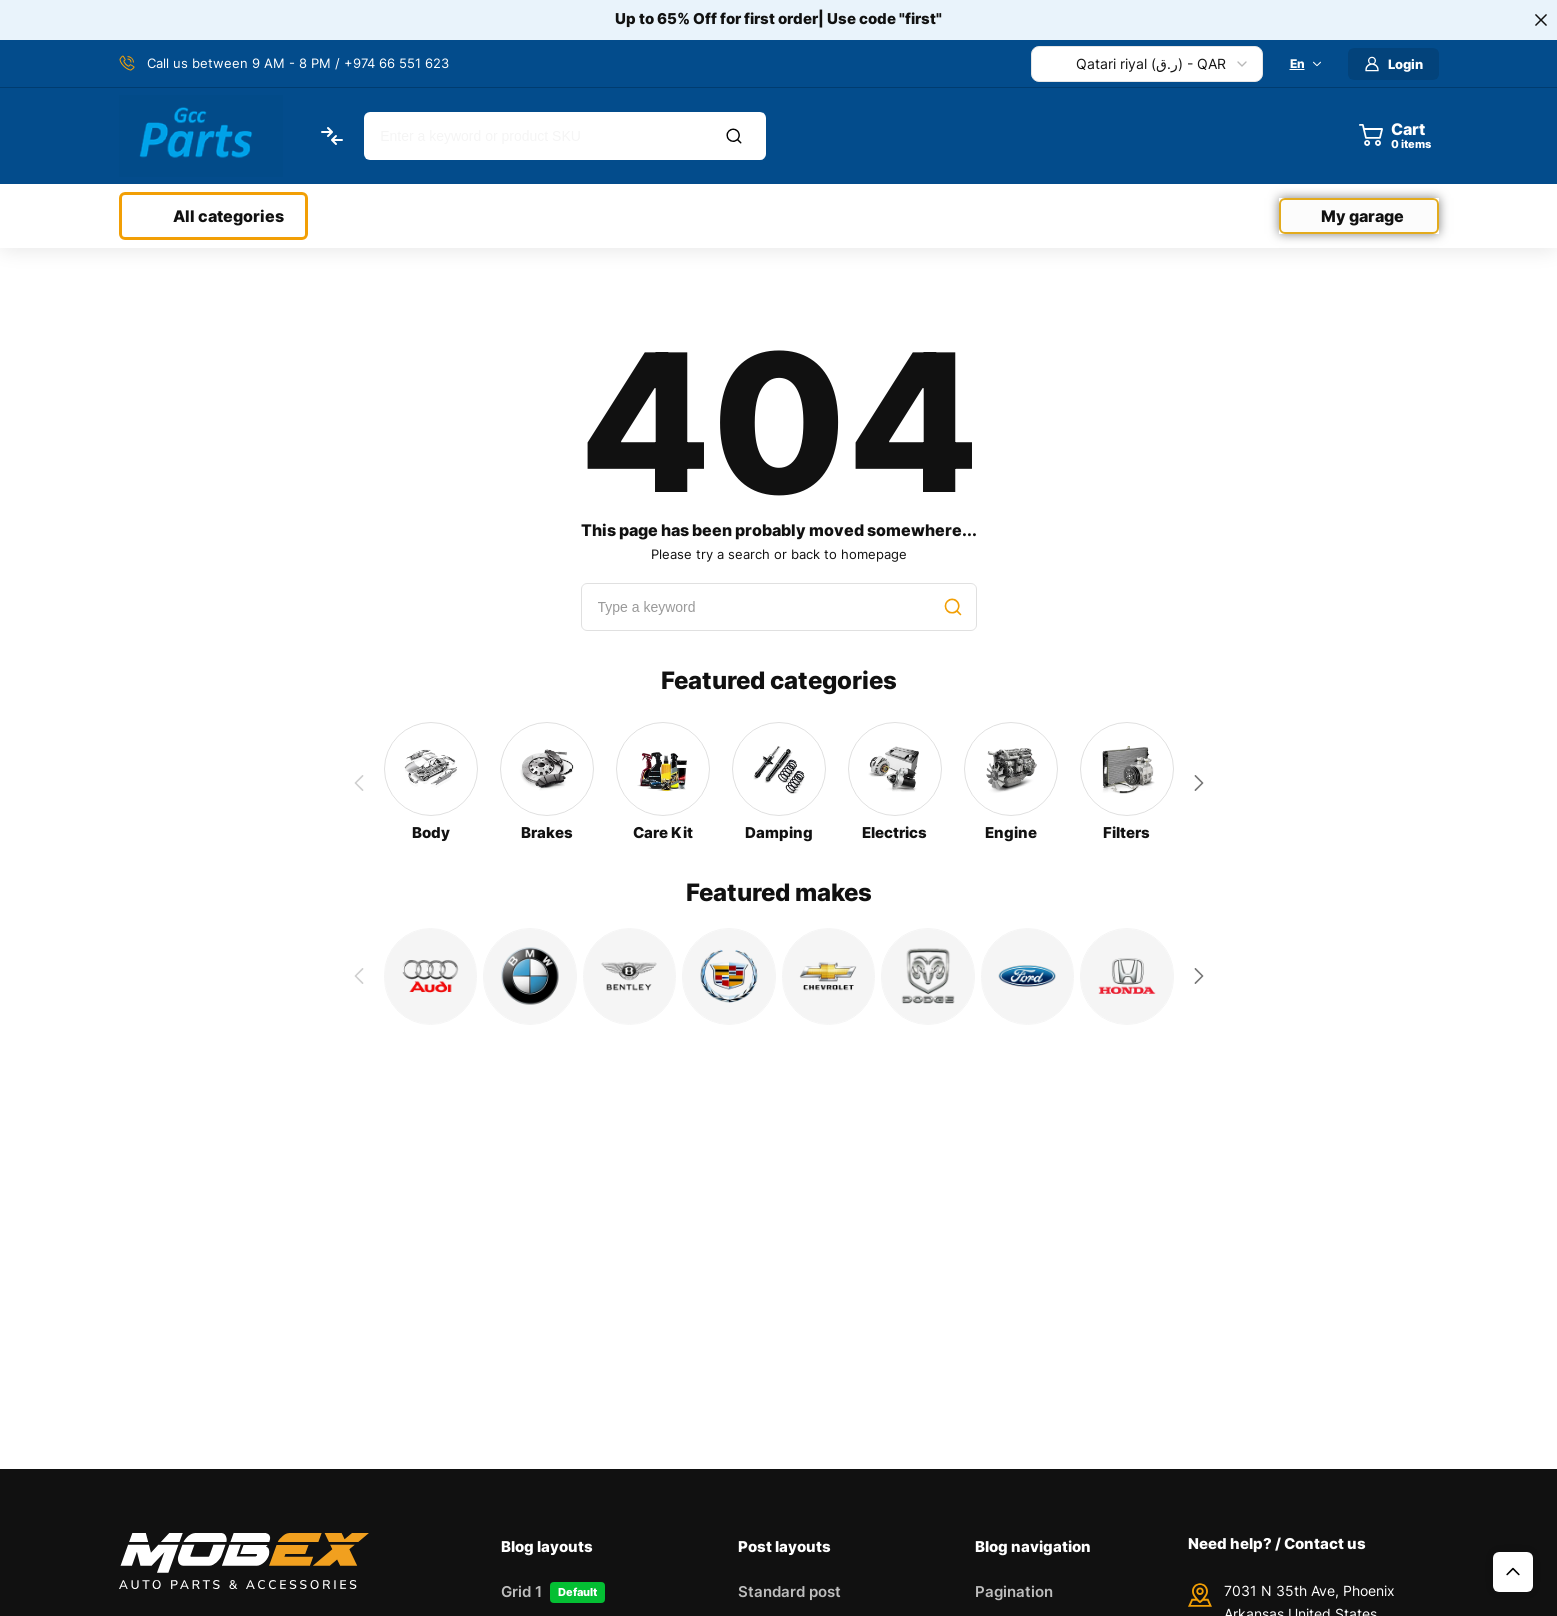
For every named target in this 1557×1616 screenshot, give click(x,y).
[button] (1199, 783)
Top (1513, 1572)
